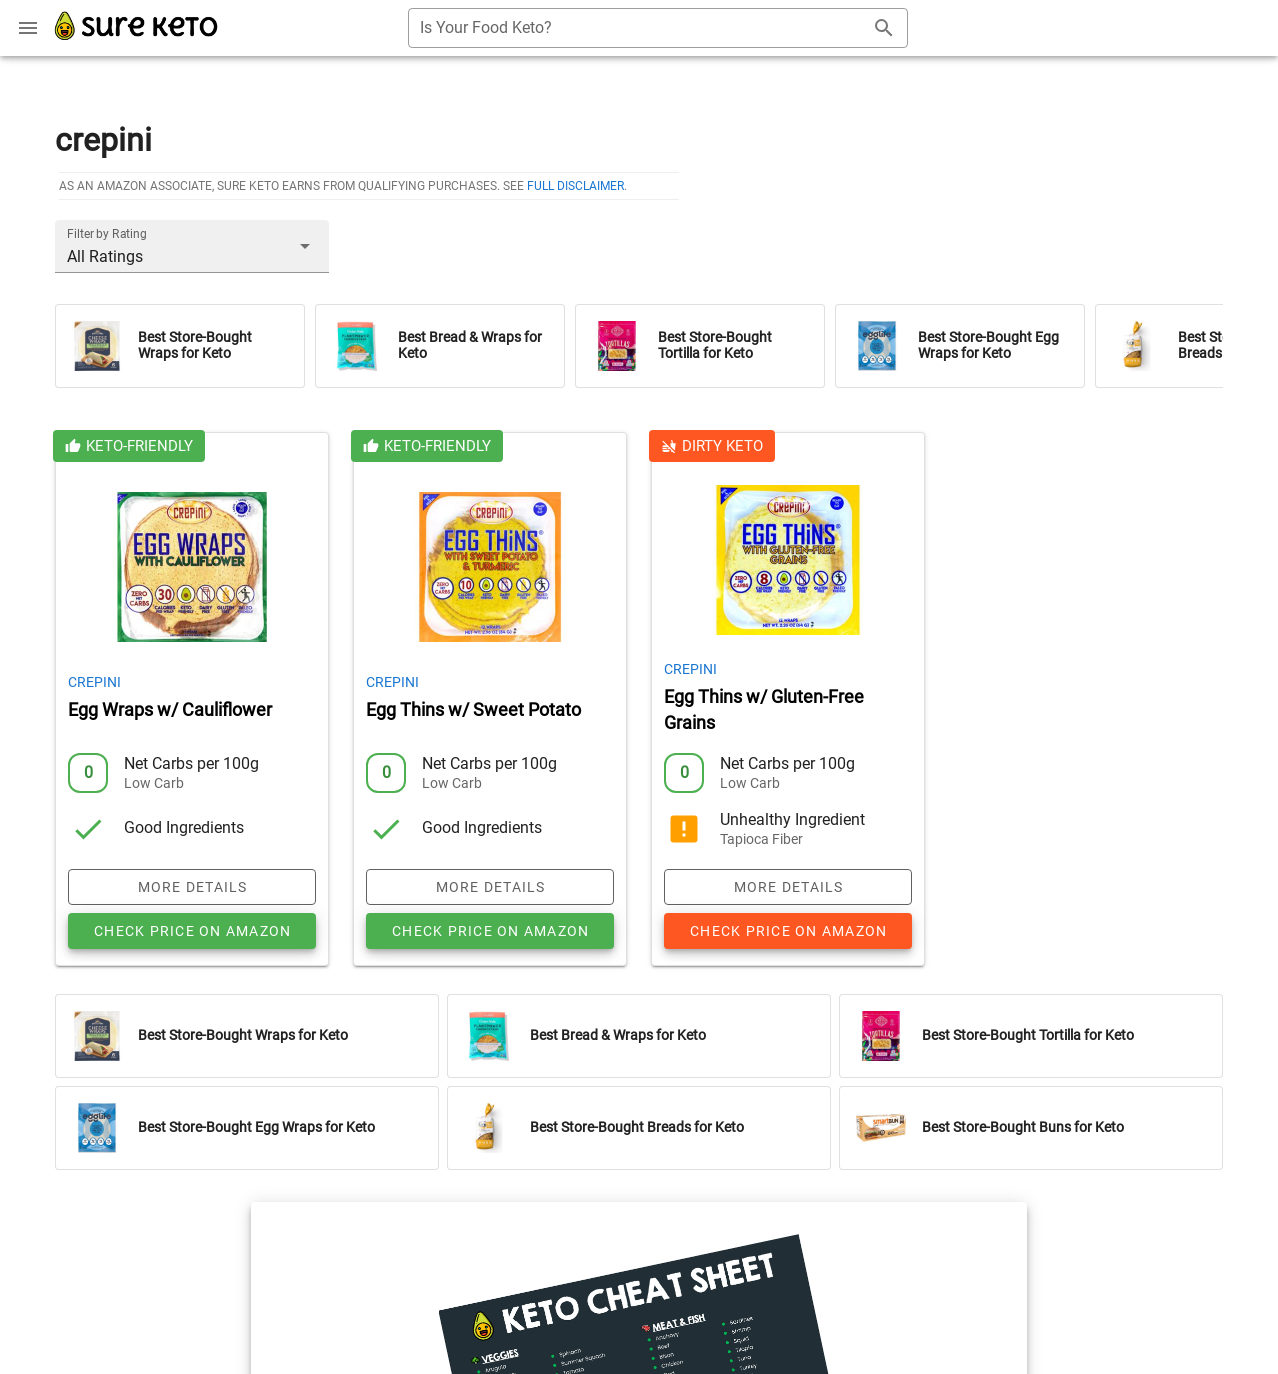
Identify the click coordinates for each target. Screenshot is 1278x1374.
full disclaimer (575, 186)
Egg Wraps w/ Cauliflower (170, 710)
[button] (192, 246)
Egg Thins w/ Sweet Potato (473, 710)
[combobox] (658, 28)
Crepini (94, 682)
